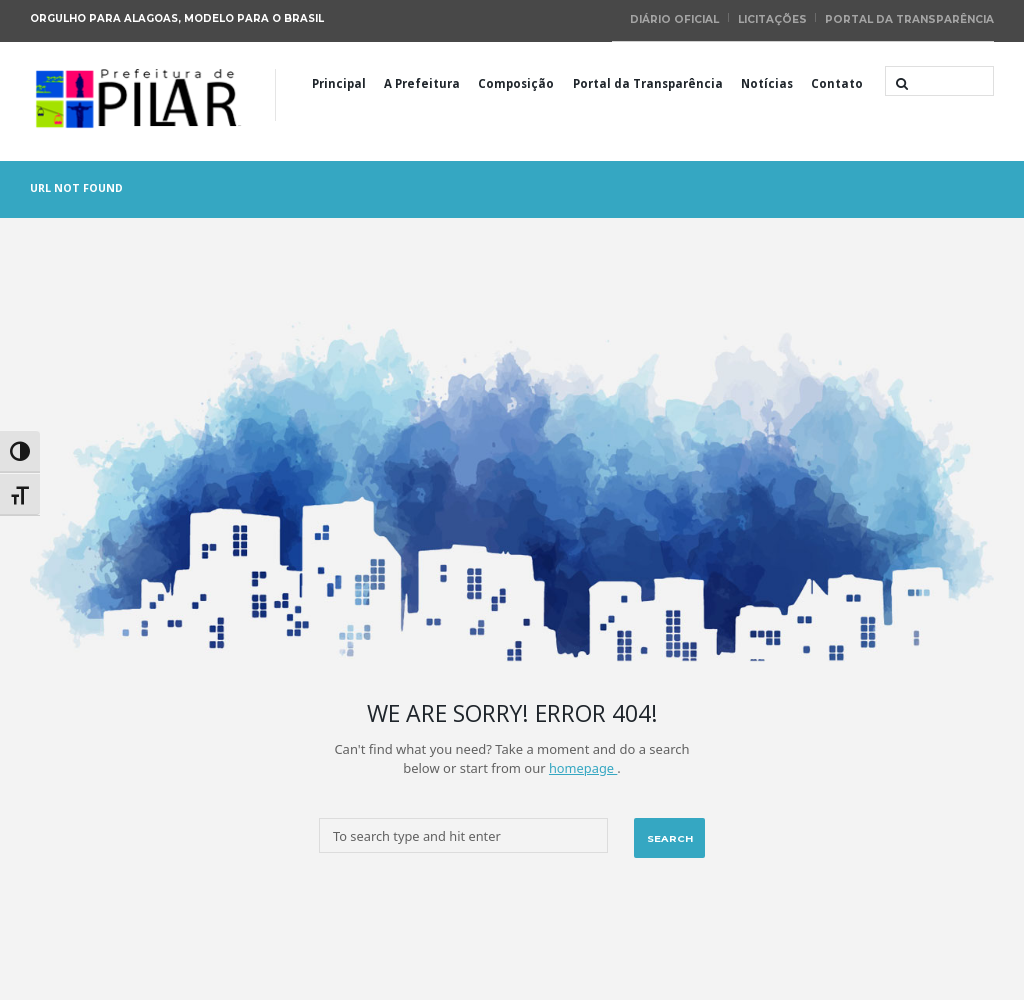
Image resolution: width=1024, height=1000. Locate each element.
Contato (837, 81)
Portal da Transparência (910, 18)
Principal (339, 81)
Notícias (767, 81)
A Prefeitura (422, 81)
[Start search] (900, 82)
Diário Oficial (679, 18)
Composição (516, 81)
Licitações (775, 18)
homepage (582, 766)
